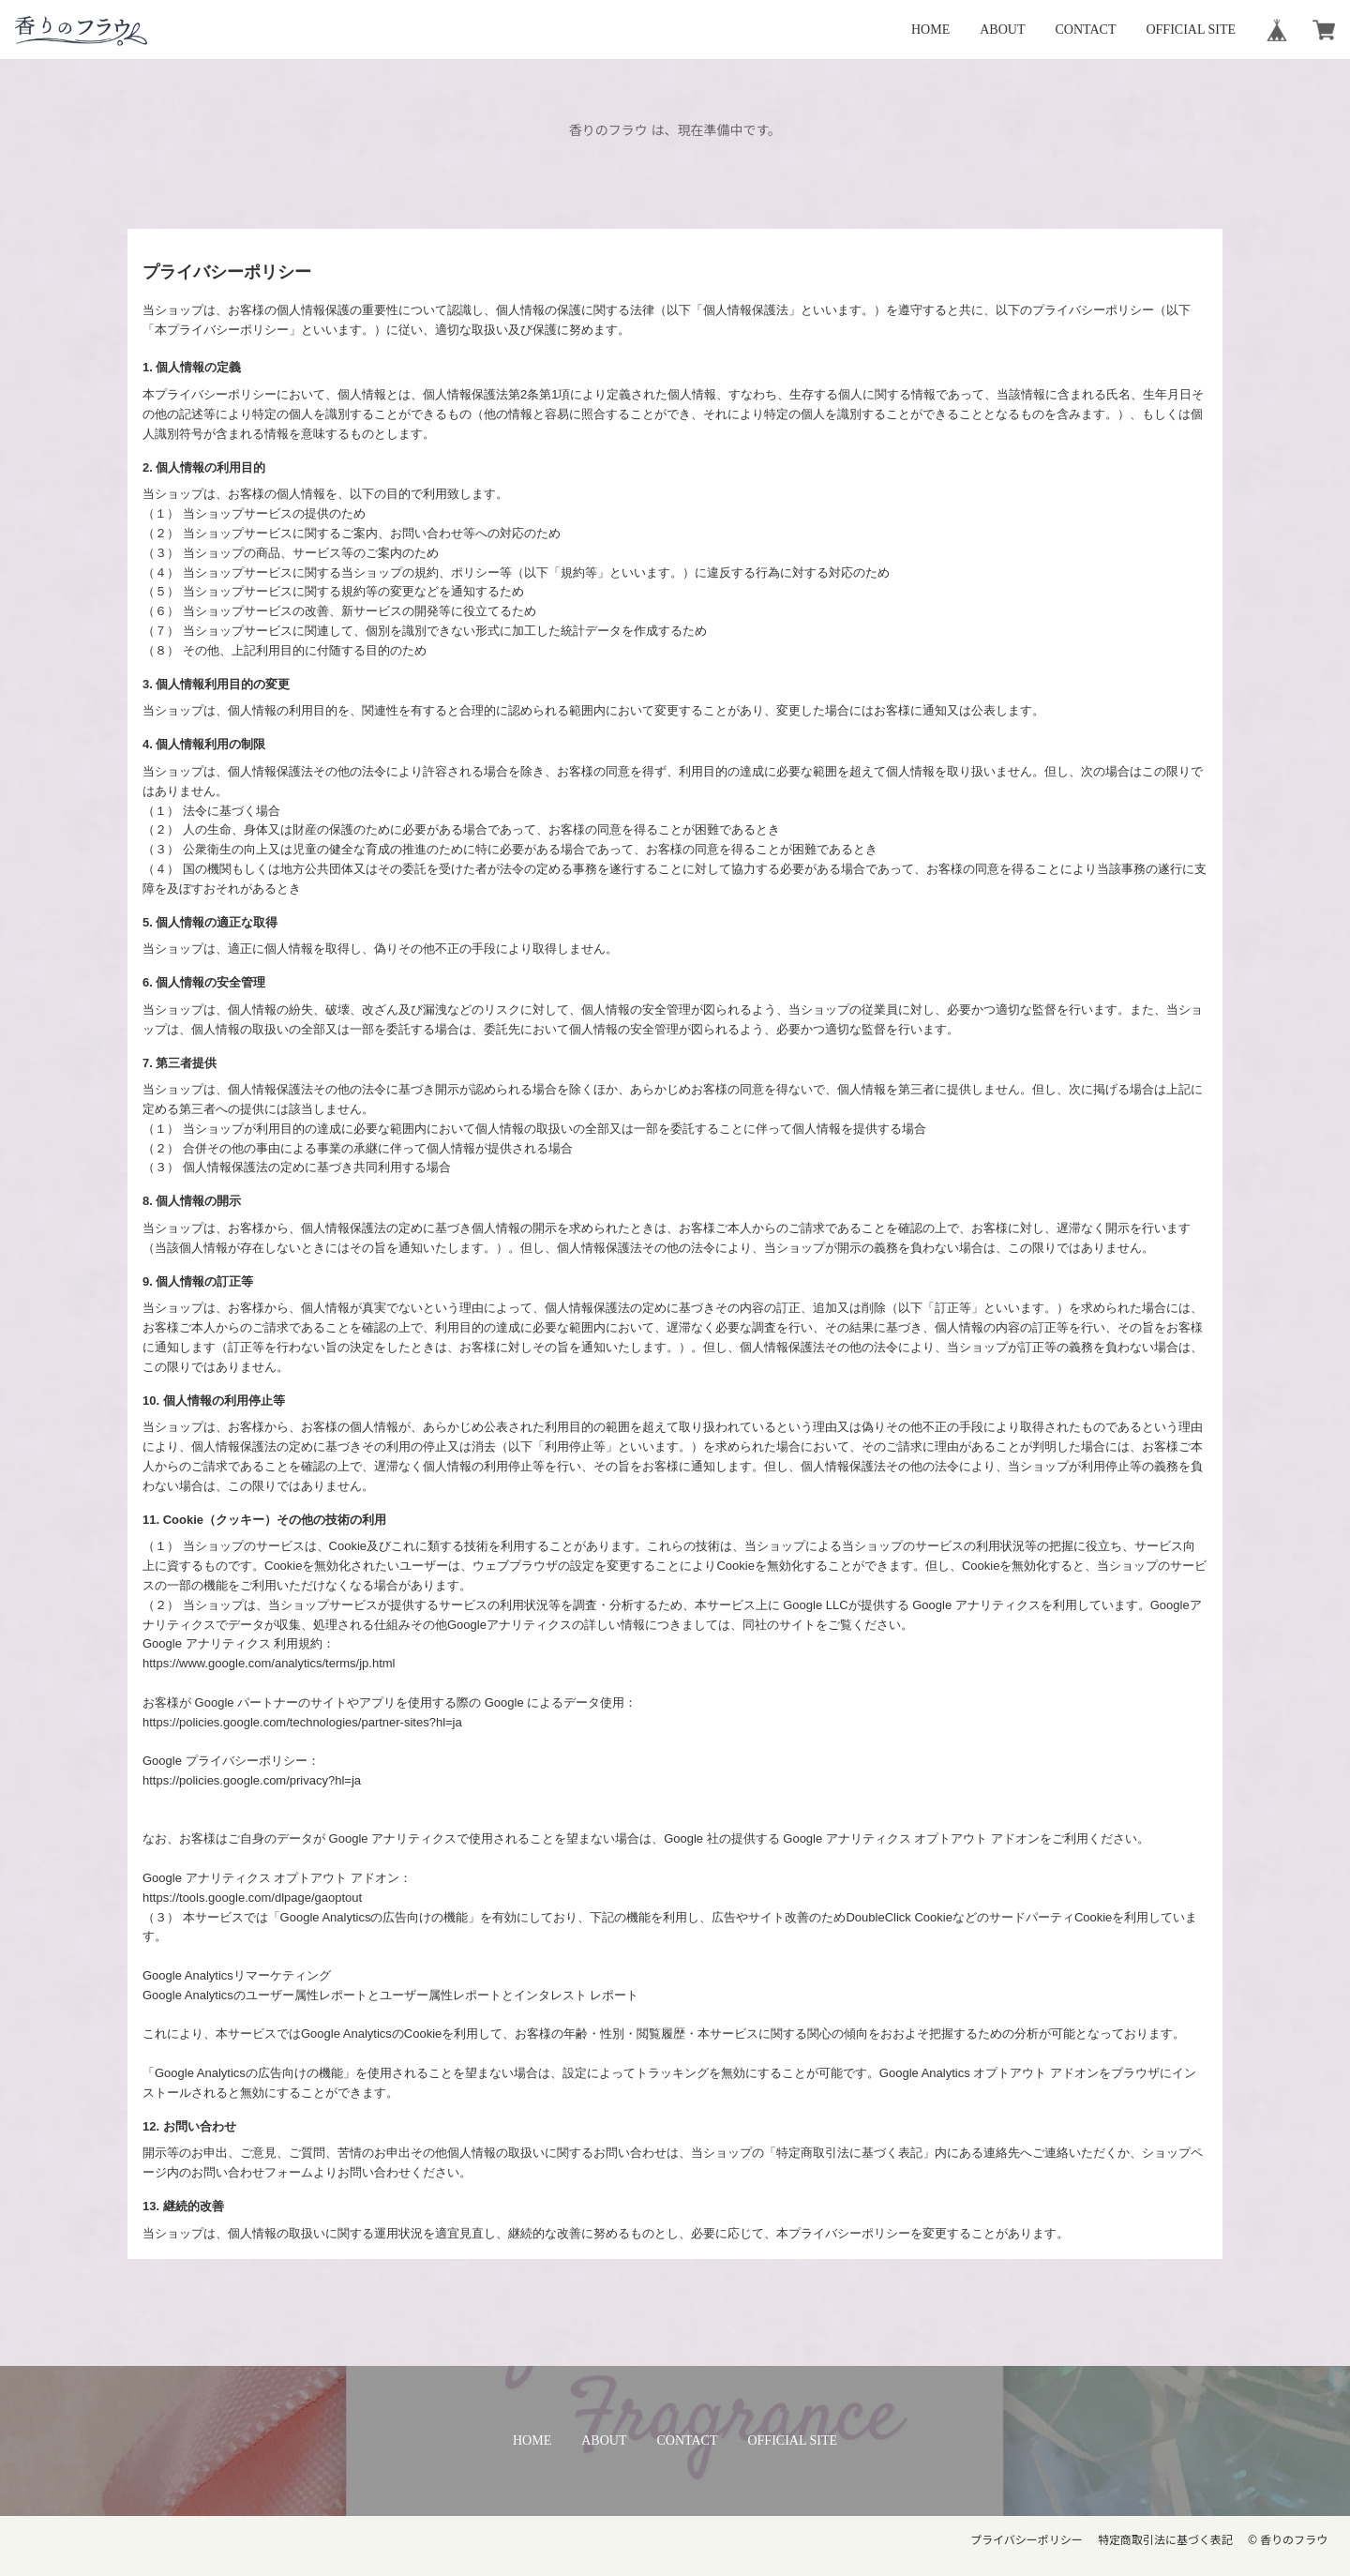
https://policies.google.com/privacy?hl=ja (251, 1780)
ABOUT (1002, 30)
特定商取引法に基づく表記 (1165, 2540)
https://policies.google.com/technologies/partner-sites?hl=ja (302, 1722)
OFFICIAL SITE (1191, 30)
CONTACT (1085, 30)
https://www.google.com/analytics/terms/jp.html (269, 1663)
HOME (930, 30)
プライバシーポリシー (1026, 2540)
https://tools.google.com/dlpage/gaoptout (252, 1898)
